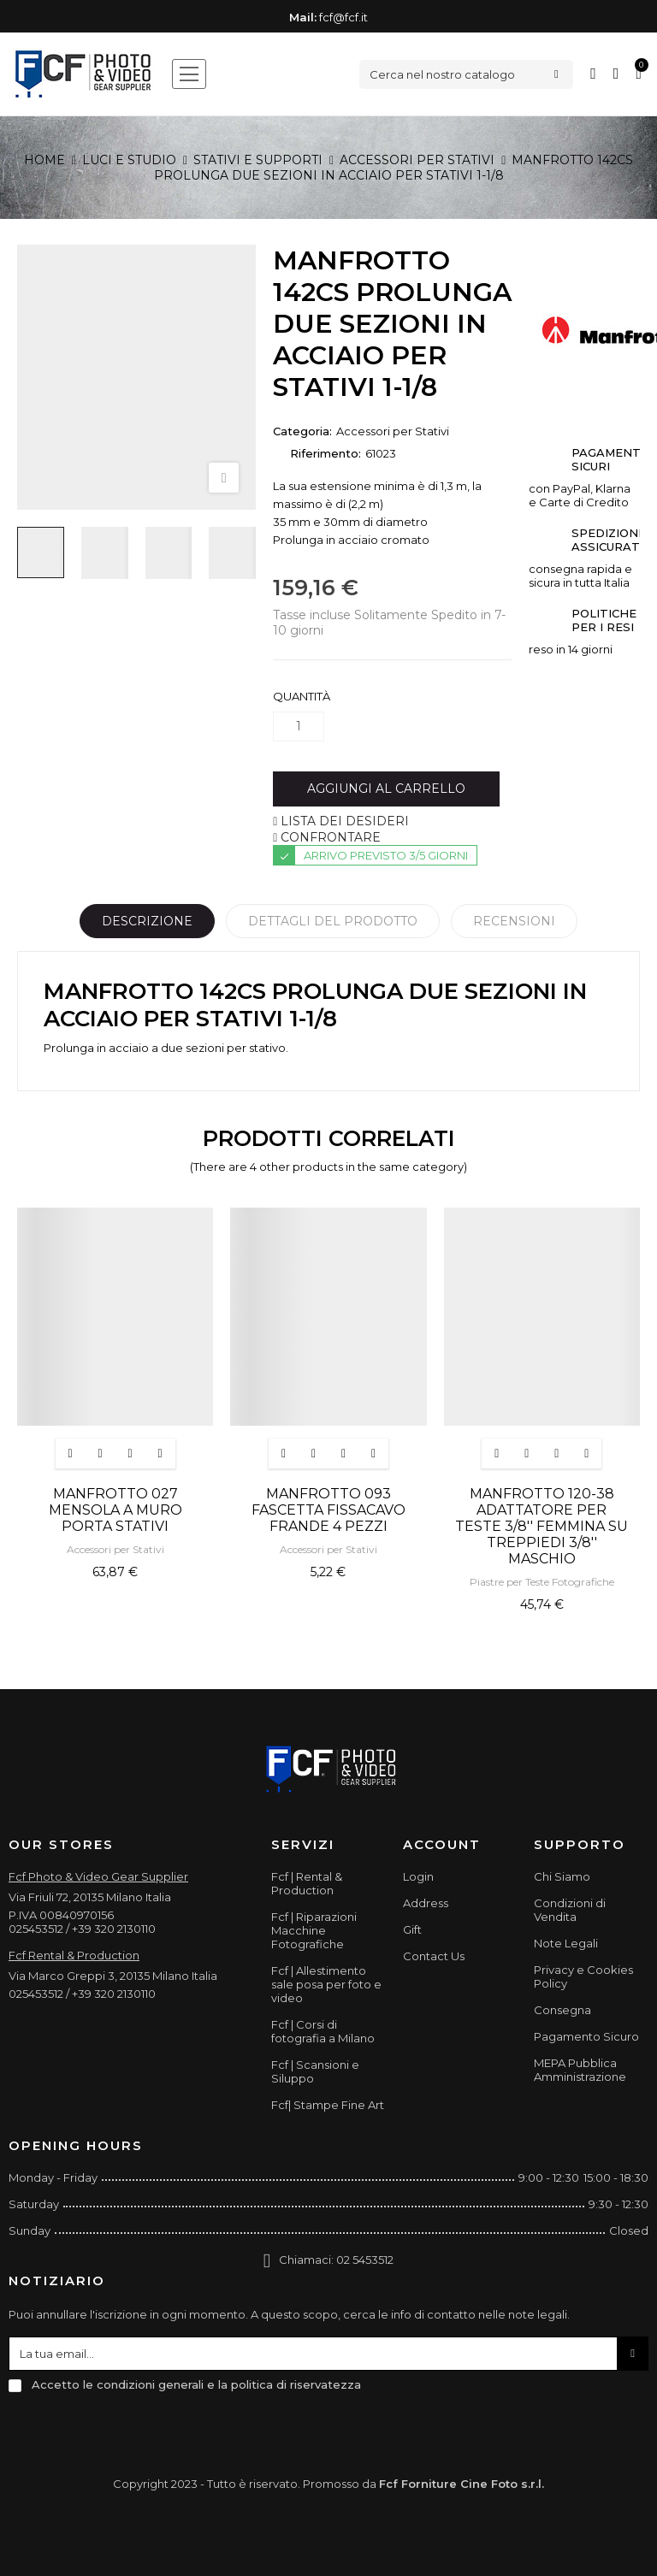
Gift (412, 1929)
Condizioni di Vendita (570, 1909)
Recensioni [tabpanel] (514, 921)
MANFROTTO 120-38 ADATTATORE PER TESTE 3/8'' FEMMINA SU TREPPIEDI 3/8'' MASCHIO (541, 1526)
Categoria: (302, 431)
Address (425, 1903)
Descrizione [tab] (147, 921)
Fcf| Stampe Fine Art (327, 2105)
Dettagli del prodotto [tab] (332, 921)
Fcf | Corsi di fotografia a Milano (323, 2031)
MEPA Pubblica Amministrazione (580, 2069)
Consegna (562, 2010)
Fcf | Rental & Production (306, 1883)
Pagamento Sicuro (586, 2036)
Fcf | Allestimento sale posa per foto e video (326, 1984)
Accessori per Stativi (392, 431)
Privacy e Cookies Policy (583, 1976)
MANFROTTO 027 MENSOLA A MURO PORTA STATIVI (115, 1510)
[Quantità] (298, 726)
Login (418, 1876)
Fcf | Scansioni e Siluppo (315, 2071)
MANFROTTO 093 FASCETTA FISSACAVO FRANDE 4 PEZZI (328, 1510)
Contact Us (434, 1956)
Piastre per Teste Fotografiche (542, 1581)
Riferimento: (325, 453)
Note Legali (566, 1943)
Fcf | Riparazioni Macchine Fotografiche (314, 1930)
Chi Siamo (562, 1876)
